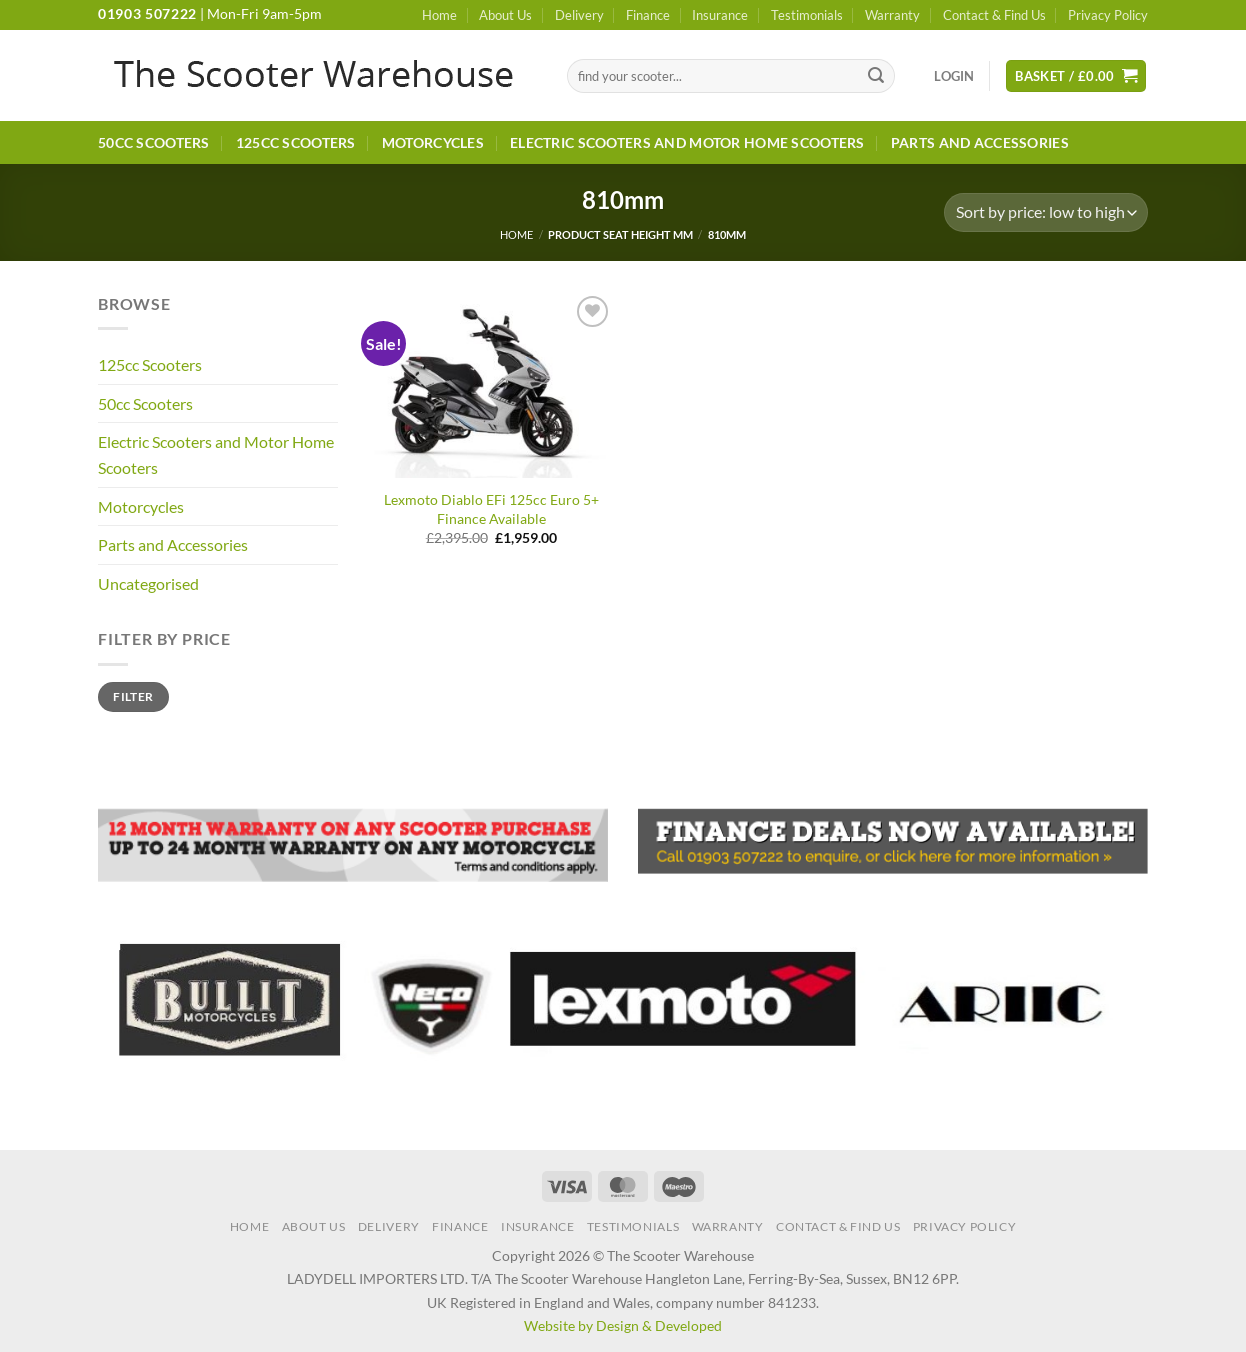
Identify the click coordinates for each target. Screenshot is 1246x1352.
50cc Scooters (154, 142)
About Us (505, 15)
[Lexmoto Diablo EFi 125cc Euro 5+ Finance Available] (491, 384)
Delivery (579, 15)
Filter (133, 696)
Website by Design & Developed (623, 1325)
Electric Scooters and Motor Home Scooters (687, 142)
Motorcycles (433, 142)
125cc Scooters (296, 142)
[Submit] (877, 76)
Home (439, 15)
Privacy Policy (1108, 15)
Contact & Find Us (994, 15)
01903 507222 (147, 14)
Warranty (892, 15)
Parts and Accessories (980, 142)
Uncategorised (148, 583)
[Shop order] (1046, 212)
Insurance (720, 15)
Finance (648, 15)
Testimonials (807, 15)
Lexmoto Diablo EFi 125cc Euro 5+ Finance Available (491, 509)
